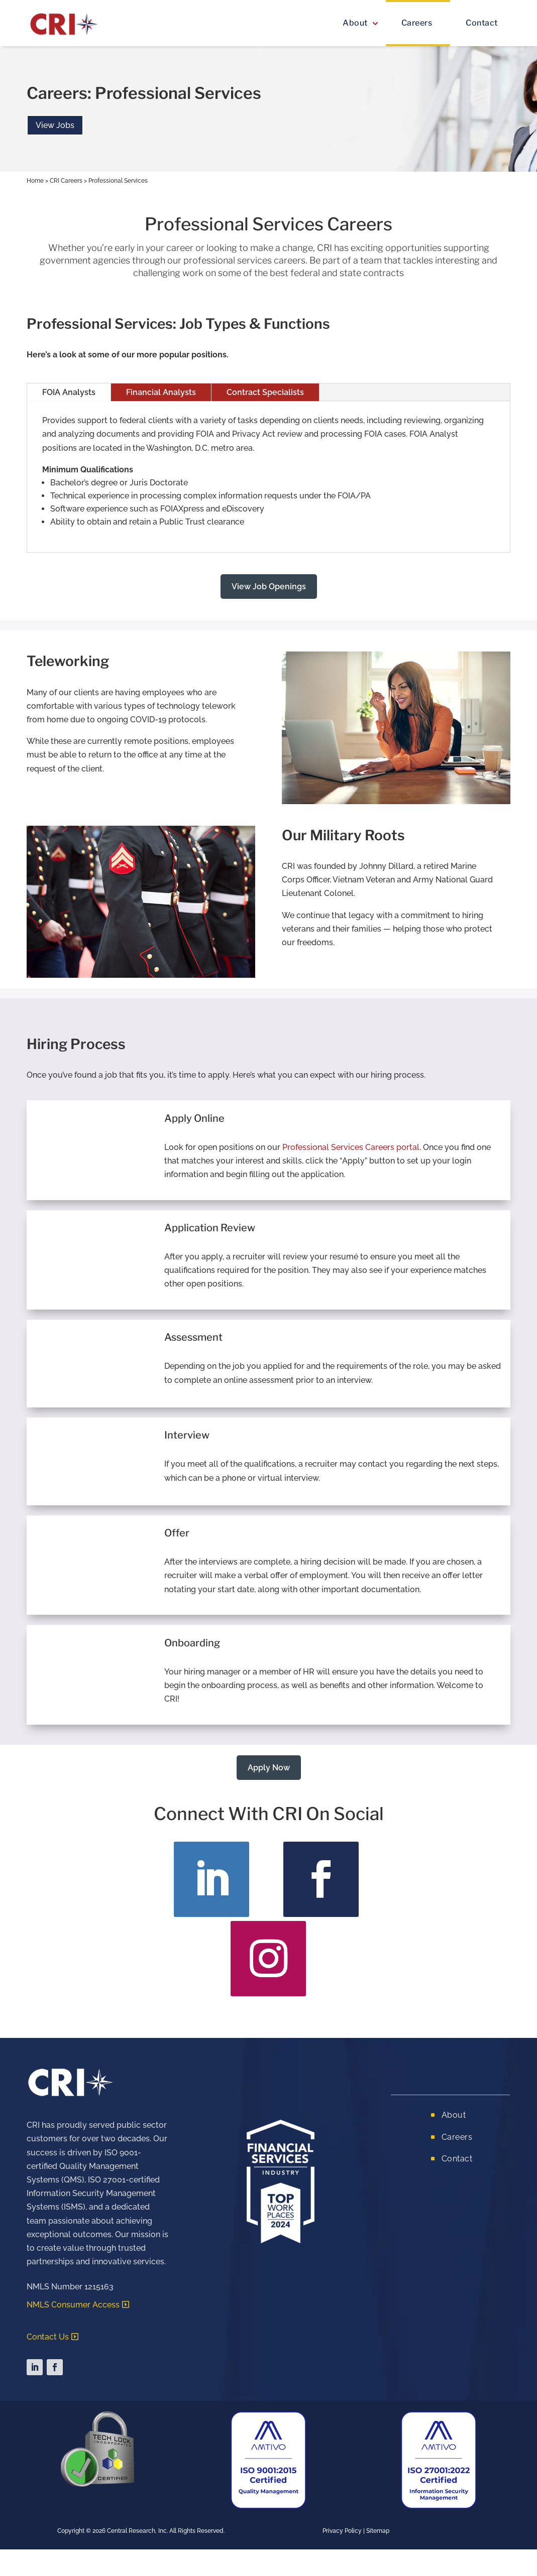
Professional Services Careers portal (350, 1147)
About (355, 23)
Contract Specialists (265, 392)
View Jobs (55, 125)
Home (35, 180)
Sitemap (377, 2530)
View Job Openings (269, 586)
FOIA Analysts (68, 392)
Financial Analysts (161, 392)
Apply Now (269, 1767)
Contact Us (48, 2337)
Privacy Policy (342, 2530)
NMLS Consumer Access (73, 2304)
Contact (482, 23)
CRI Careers (66, 180)
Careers (417, 23)
